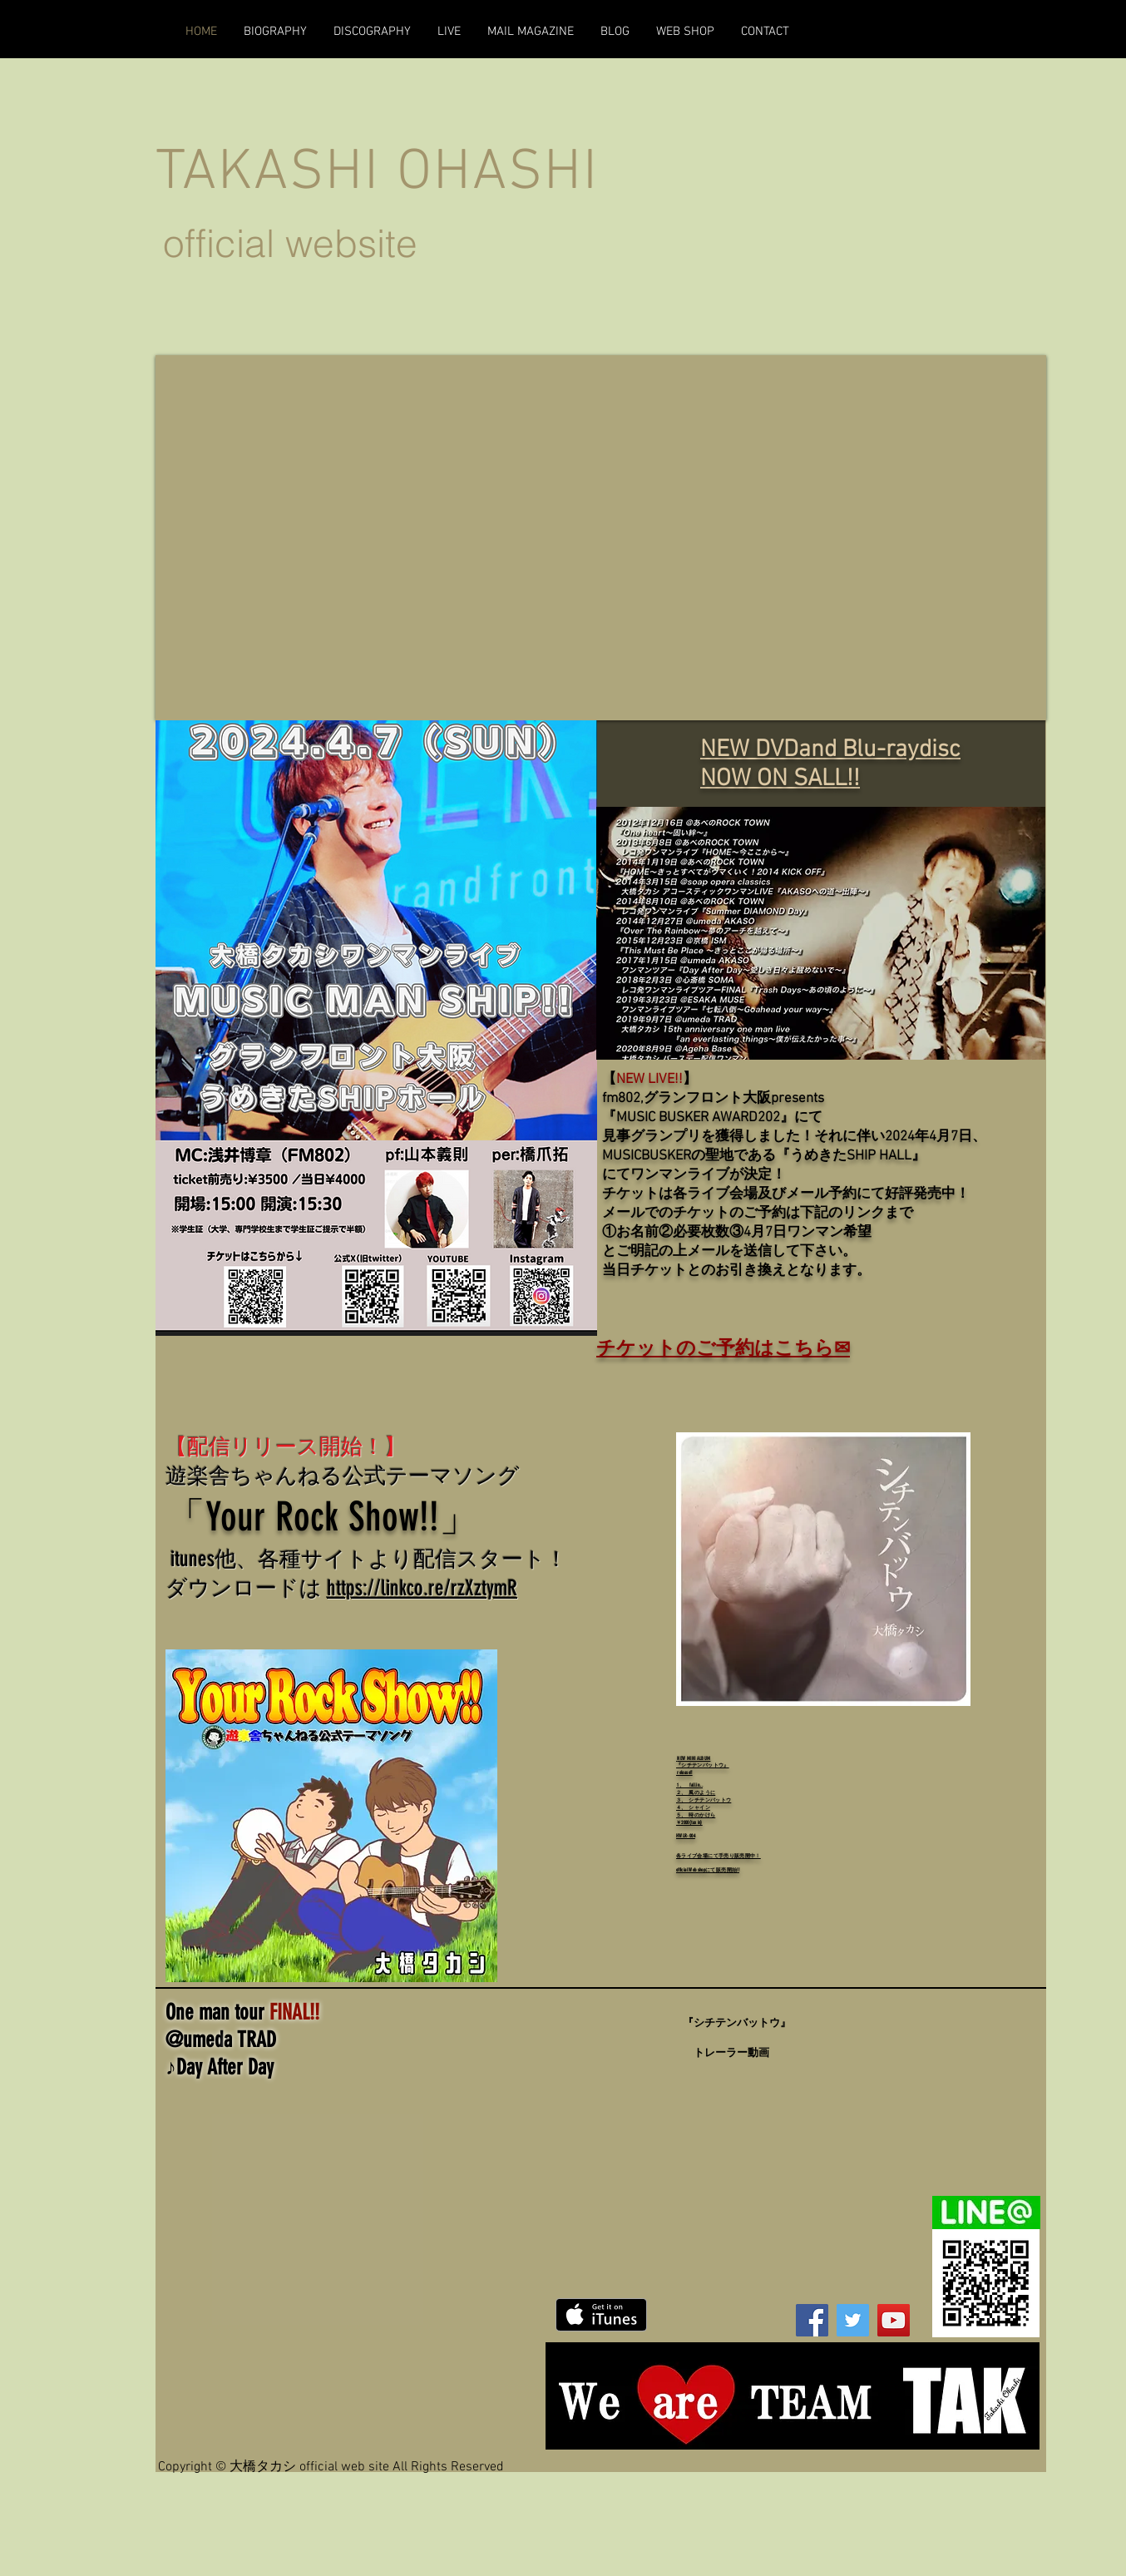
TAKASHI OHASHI (377, 173)
